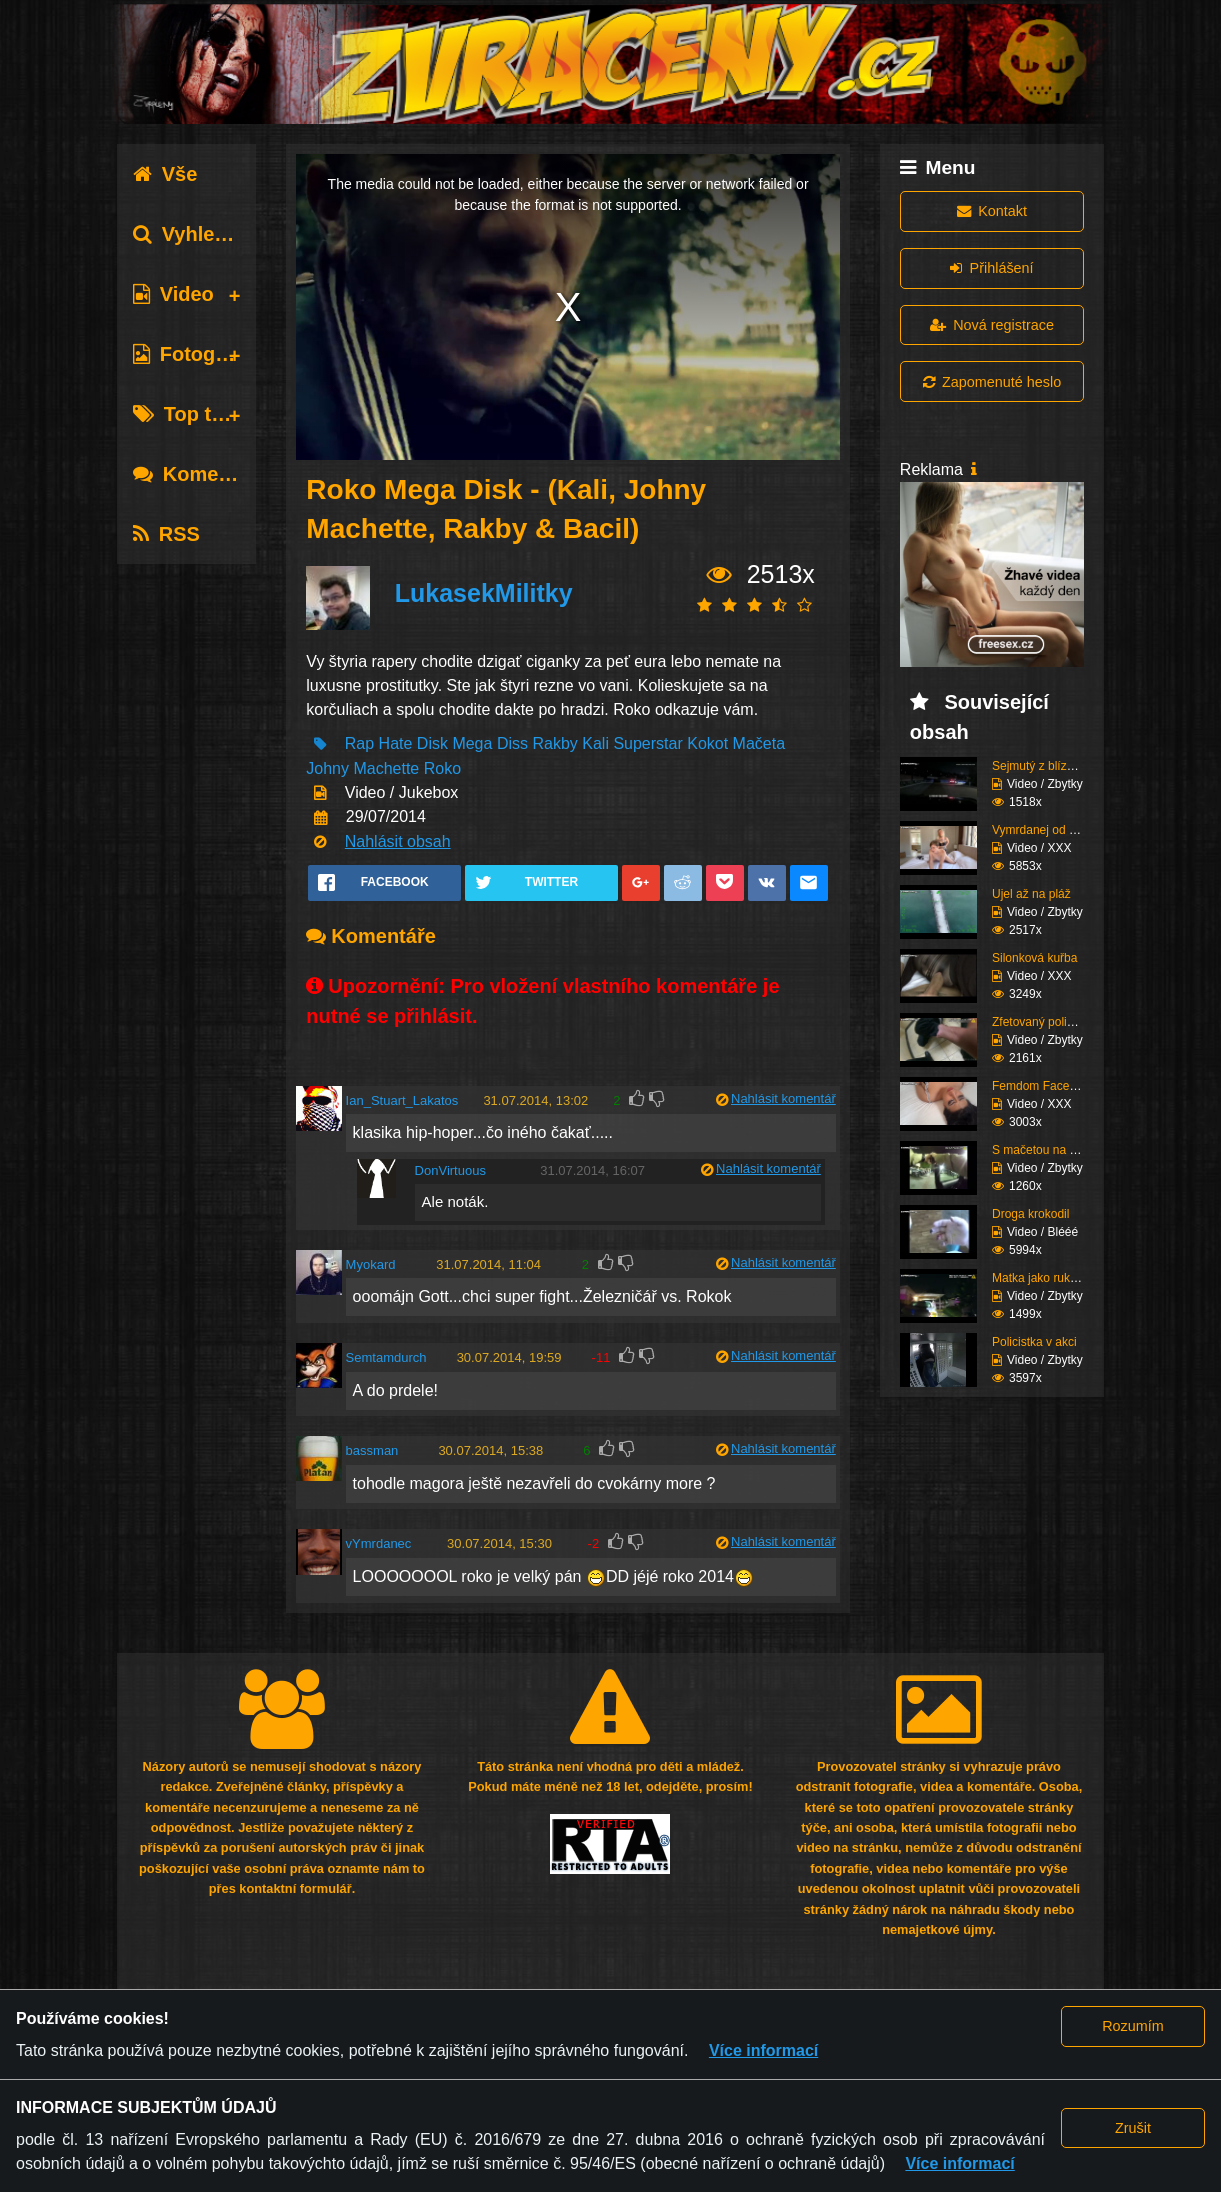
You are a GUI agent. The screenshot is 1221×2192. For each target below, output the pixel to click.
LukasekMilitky (484, 593)
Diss (512, 743)
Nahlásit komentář (783, 1098)
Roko (442, 768)
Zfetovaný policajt (1038, 1022)
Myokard (371, 1264)
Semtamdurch (386, 1357)
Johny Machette (362, 768)
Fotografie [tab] (195, 354)
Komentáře (200, 474)
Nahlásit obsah (398, 841)
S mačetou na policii (1045, 1150)
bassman (372, 1450)
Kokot (707, 743)
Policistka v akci (1034, 1342)
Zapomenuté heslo (992, 382)
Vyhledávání (205, 234)
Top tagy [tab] (189, 414)
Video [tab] (173, 294)
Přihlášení (991, 268)
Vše (165, 174)
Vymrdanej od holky (1044, 830)
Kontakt (992, 211)
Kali (595, 743)
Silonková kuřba (1034, 958)
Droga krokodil (1030, 1214)
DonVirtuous (450, 1170)
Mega (472, 743)
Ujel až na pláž (1031, 894)
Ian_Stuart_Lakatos (402, 1100)
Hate (396, 743)
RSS (166, 534)
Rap (359, 743)
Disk (432, 743)
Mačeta (759, 743)
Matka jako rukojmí (1042, 1278)
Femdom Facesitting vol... (1060, 1086)
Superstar (647, 743)
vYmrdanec (379, 1543)
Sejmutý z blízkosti (1041, 766)
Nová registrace (992, 325)
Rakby (554, 743)
